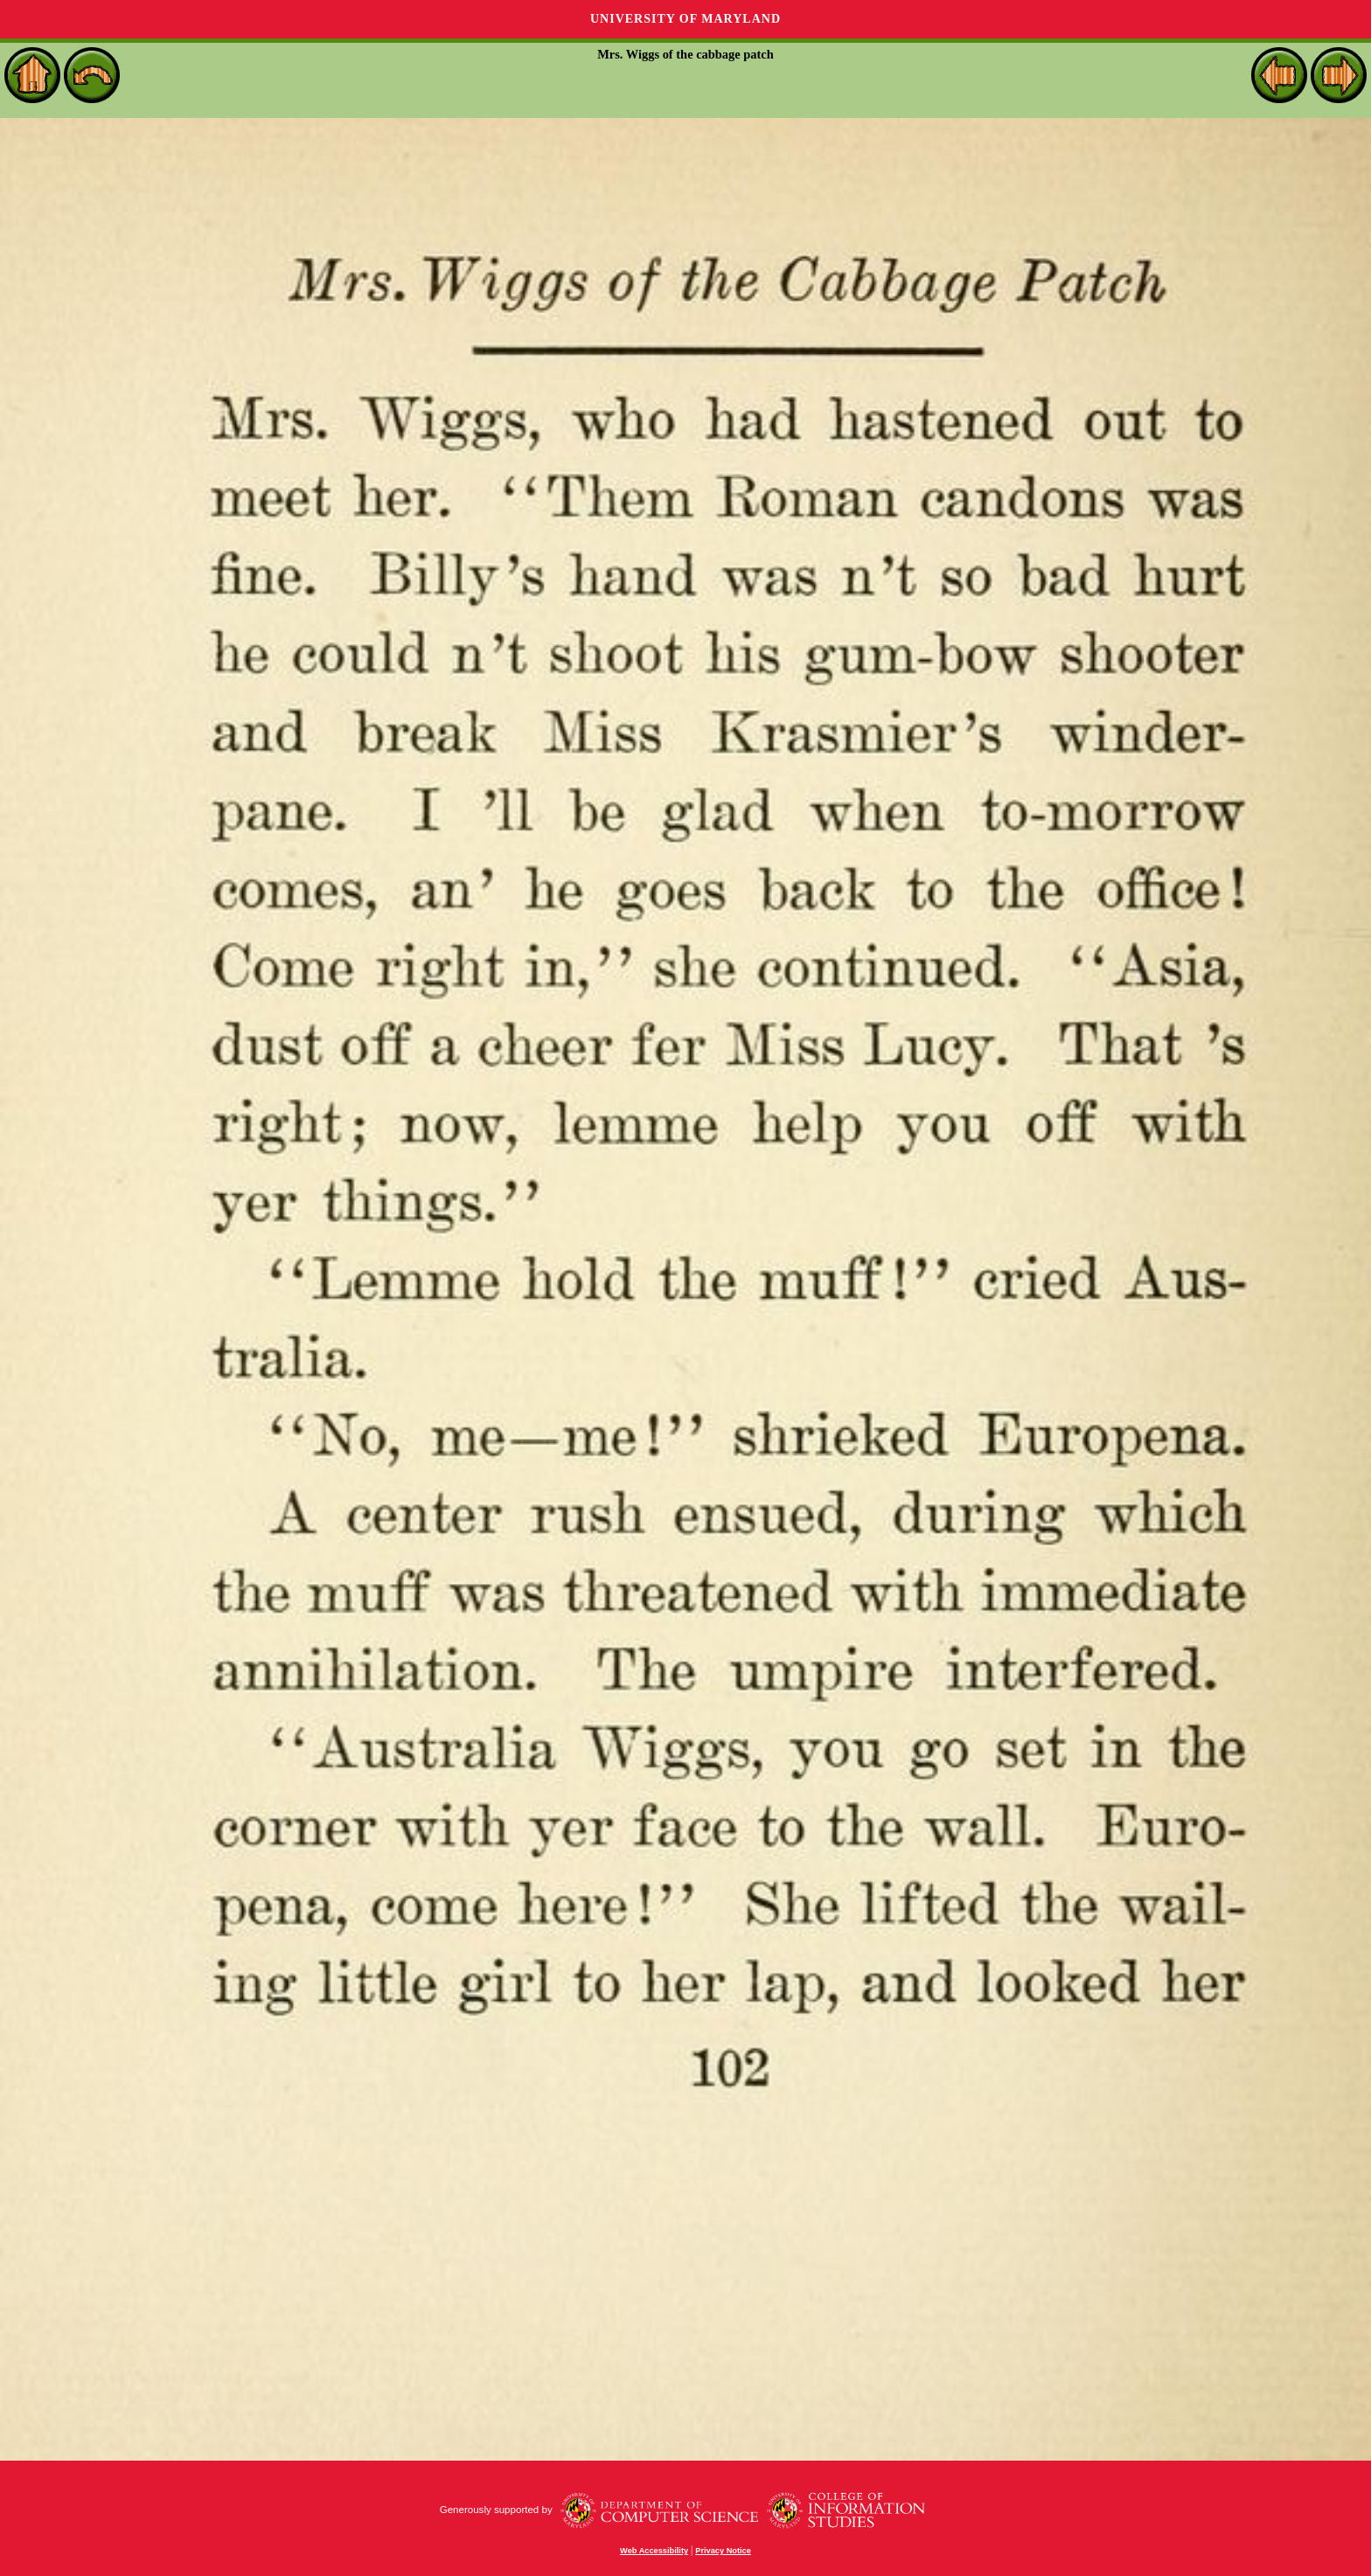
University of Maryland (685, 18)
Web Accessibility (654, 2550)
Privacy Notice (723, 2550)
